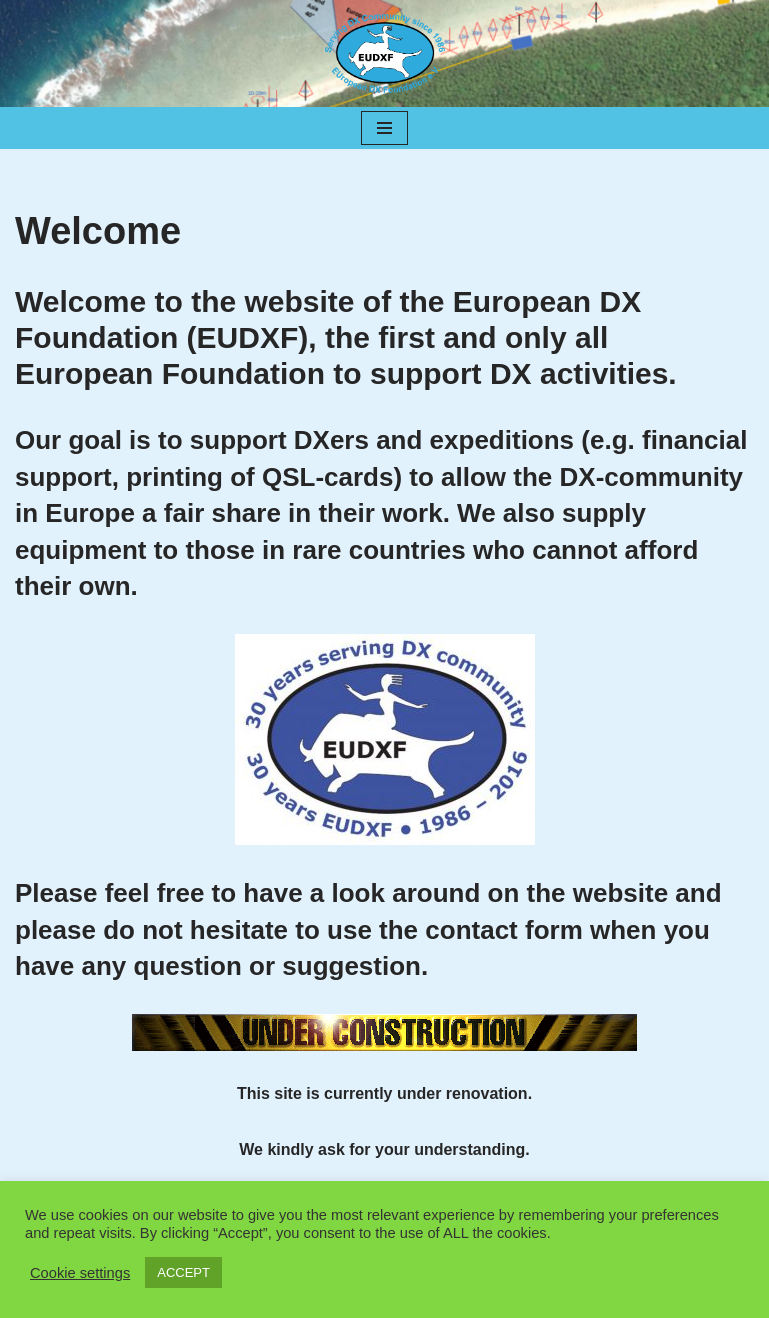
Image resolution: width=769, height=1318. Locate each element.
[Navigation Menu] (384, 128)
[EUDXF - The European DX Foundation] (385, 53)
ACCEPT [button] (183, 1272)
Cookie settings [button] (80, 1273)
